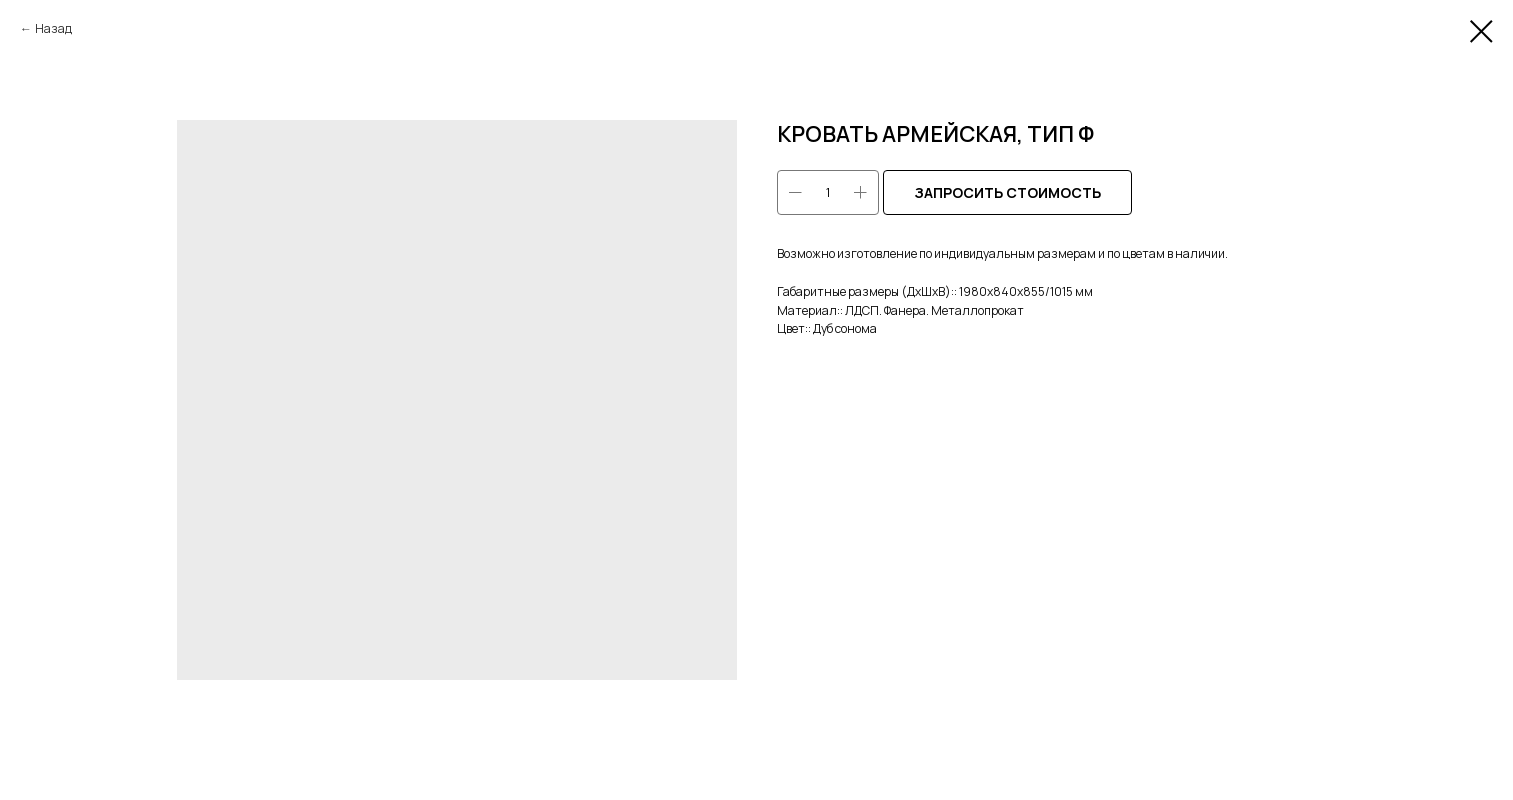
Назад (53, 28)
